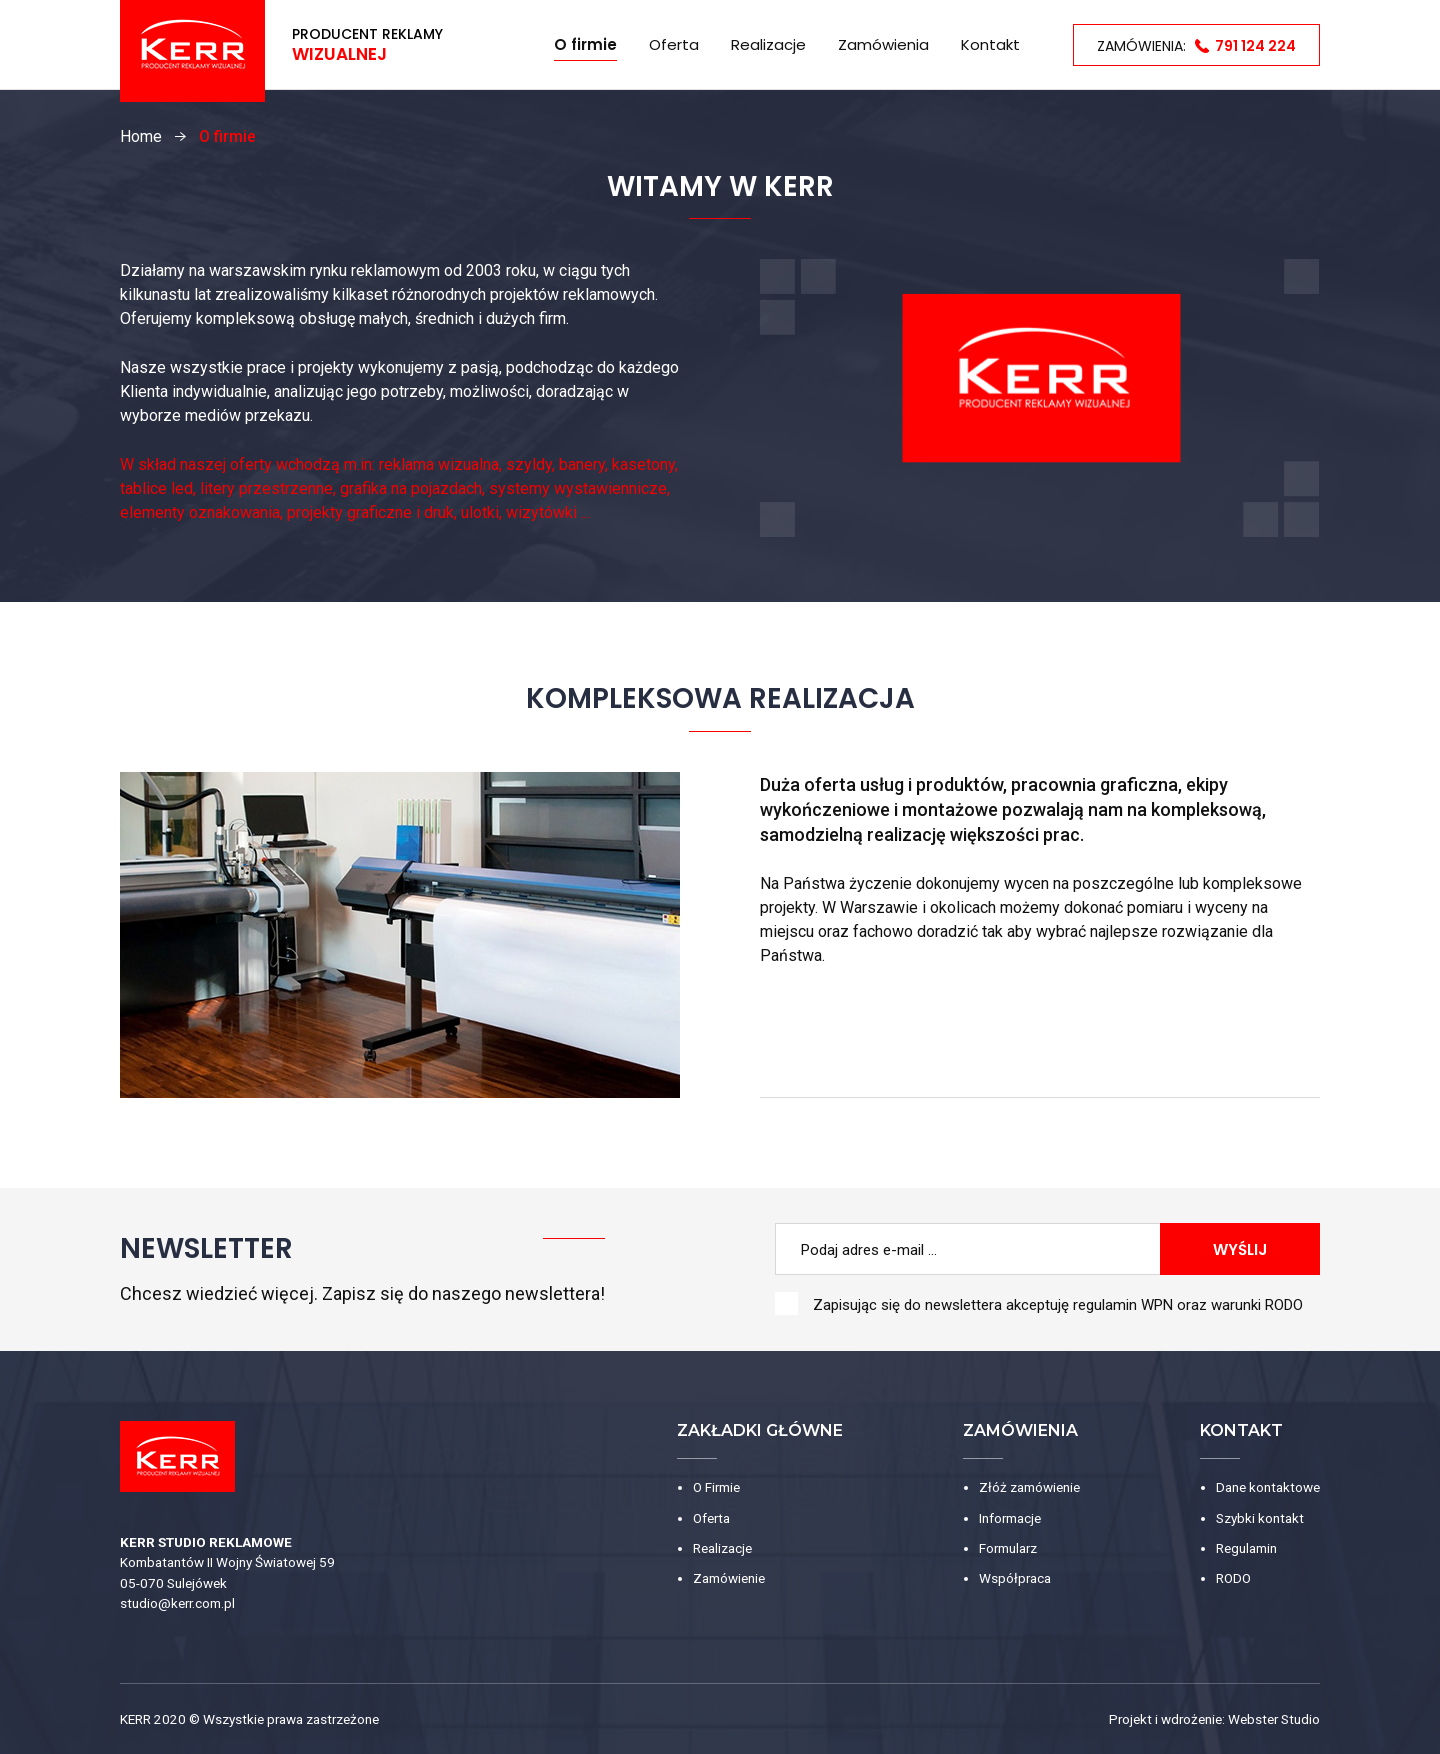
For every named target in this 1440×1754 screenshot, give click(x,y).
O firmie (585, 44)
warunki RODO (1257, 1305)
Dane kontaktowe (1268, 1487)
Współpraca (1015, 1578)
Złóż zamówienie (1029, 1487)
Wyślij (1240, 1249)
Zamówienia (883, 44)
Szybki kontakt (1260, 1518)
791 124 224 (1255, 46)
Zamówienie (729, 1578)
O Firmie (716, 1487)
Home (509, 45)
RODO (1233, 1578)
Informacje (1010, 1518)
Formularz (1008, 1548)
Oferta (674, 44)
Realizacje (768, 44)
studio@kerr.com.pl (177, 1603)
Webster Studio (1274, 1719)
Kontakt (990, 44)
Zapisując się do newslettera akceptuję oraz (1058, 1305)
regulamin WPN (1123, 1305)
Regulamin (1246, 1548)
